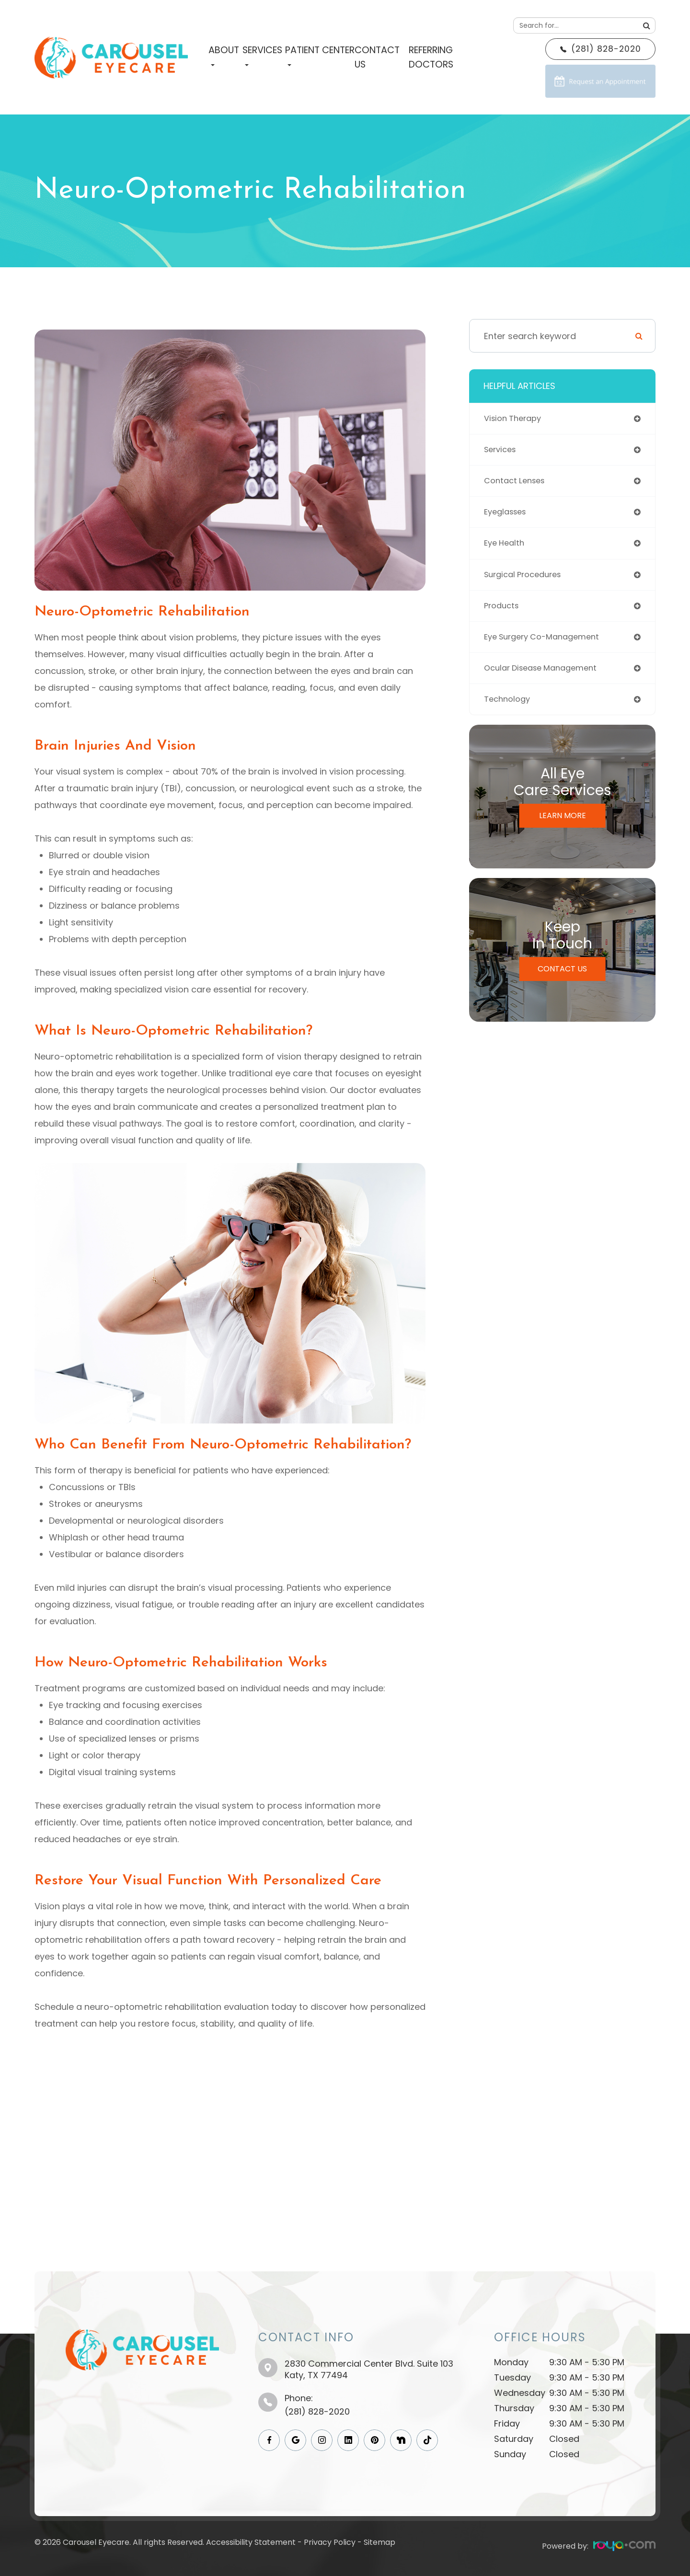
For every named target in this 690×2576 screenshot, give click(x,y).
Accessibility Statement (251, 2542)
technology (509, 712)
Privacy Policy (330, 2542)
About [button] (223, 55)
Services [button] (262, 55)
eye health (506, 550)
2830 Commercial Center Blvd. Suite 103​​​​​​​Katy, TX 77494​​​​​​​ (369, 2369)
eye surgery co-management (547, 647)
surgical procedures (527, 582)
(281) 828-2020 (317, 2411)
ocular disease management (546, 680)
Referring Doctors (431, 57)
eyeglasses (507, 517)
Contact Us (377, 57)
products (503, 615)
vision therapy (515, 419)
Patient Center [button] (320, 55)
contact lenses (517, 484)
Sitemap (379, 2542)
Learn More (562, 829)
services (502, 452)
